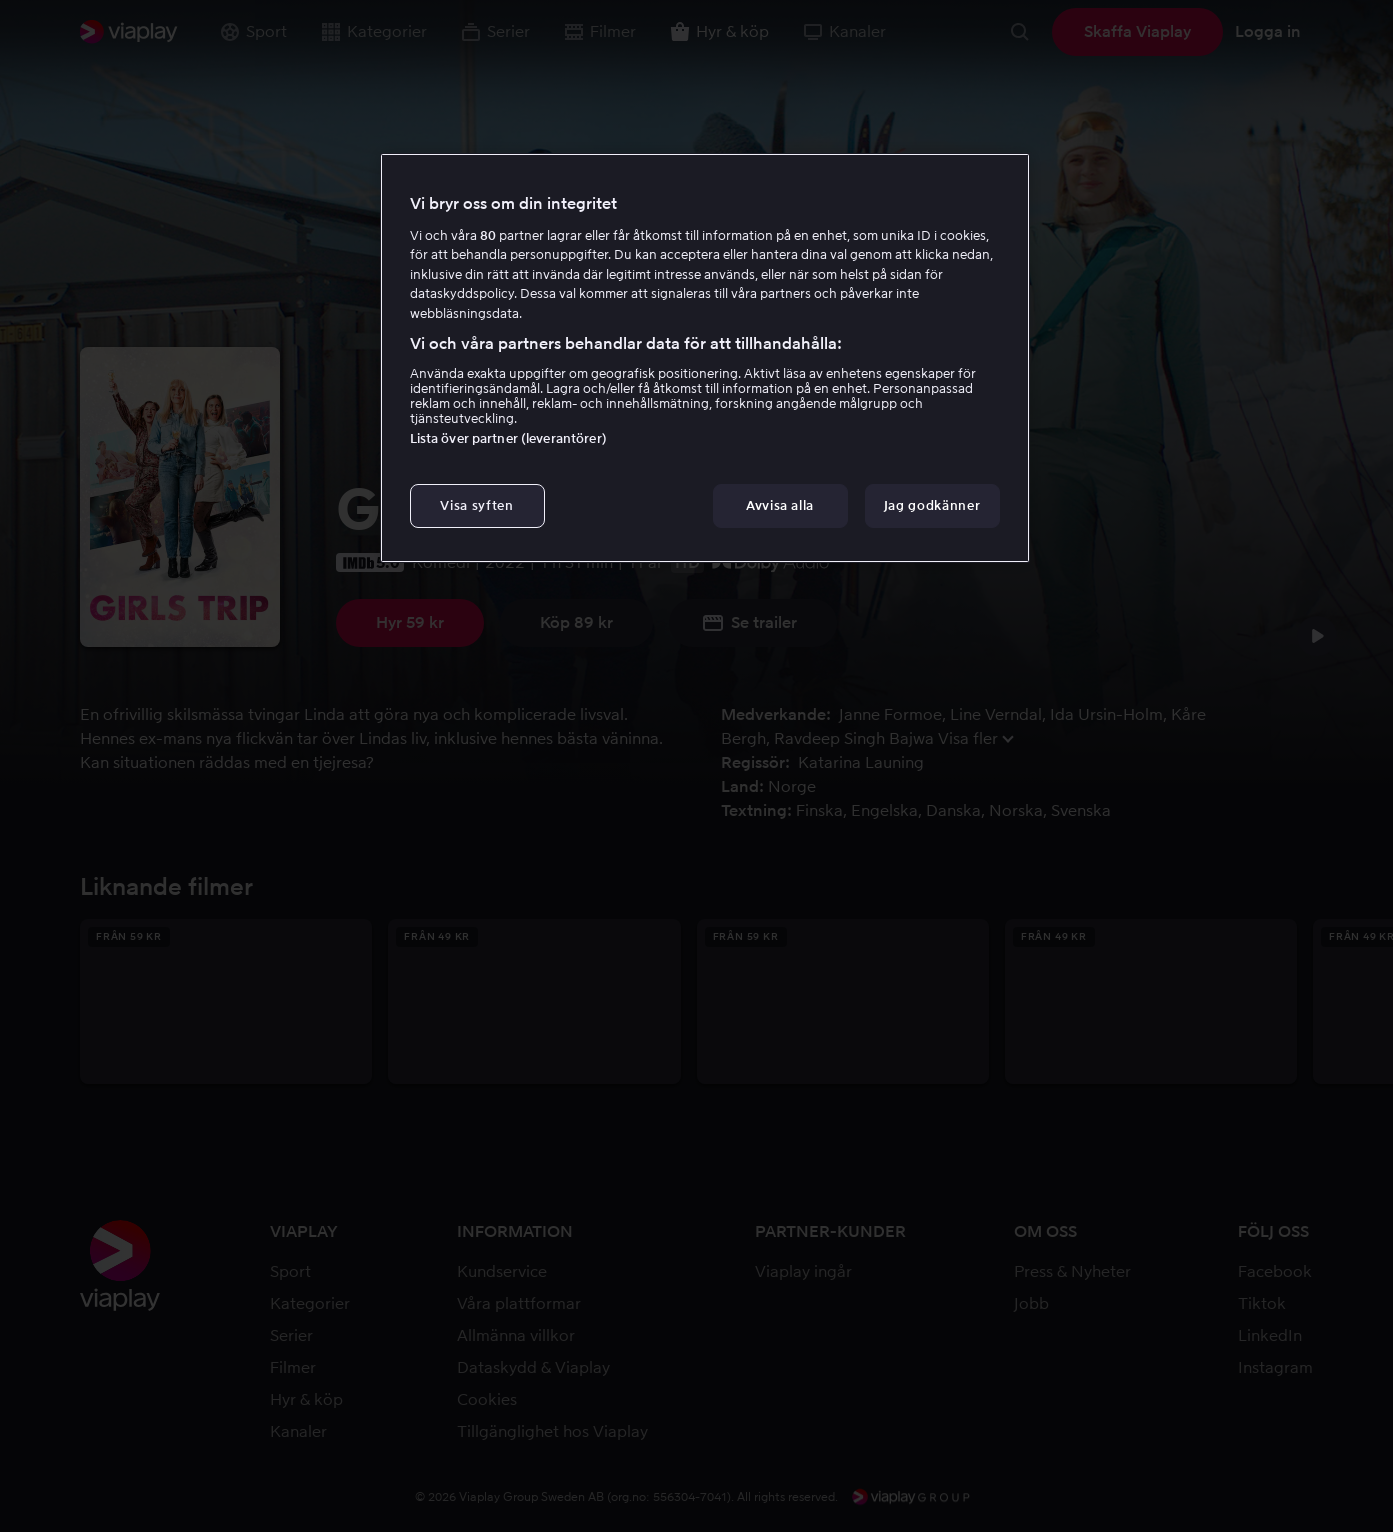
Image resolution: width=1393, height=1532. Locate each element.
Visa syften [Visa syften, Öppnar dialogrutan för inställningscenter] (476, 505)
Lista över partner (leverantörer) (508, 438)
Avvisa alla (780, 505)
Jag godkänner (932, 505)
